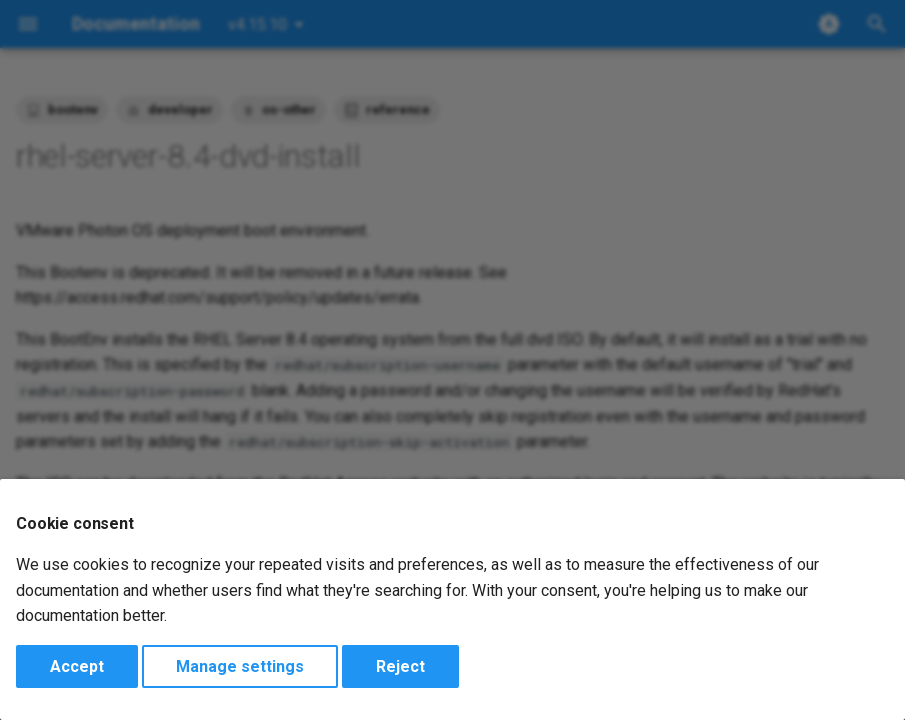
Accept (77, 666)
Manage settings (240, 666)
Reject (400, 666)
